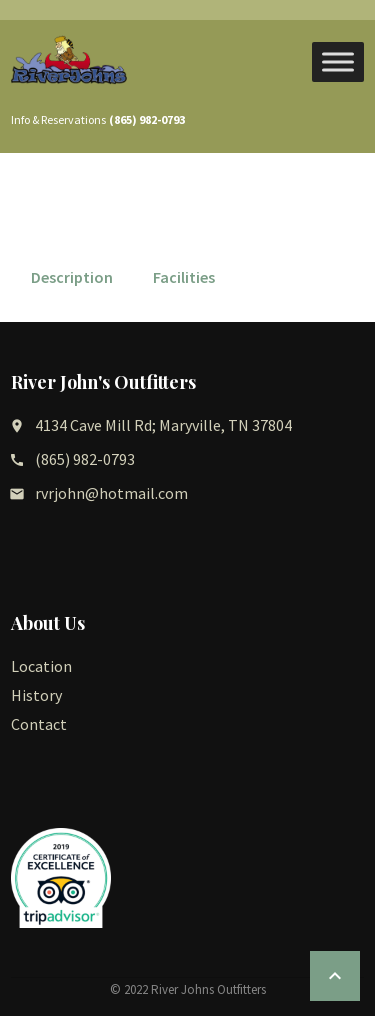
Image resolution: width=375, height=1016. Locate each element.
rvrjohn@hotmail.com (111, 493)
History (36, 695)
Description (72, 277)
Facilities (184, 277)
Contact (39, 724)
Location (41, 666)
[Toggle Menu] (338, 61)
